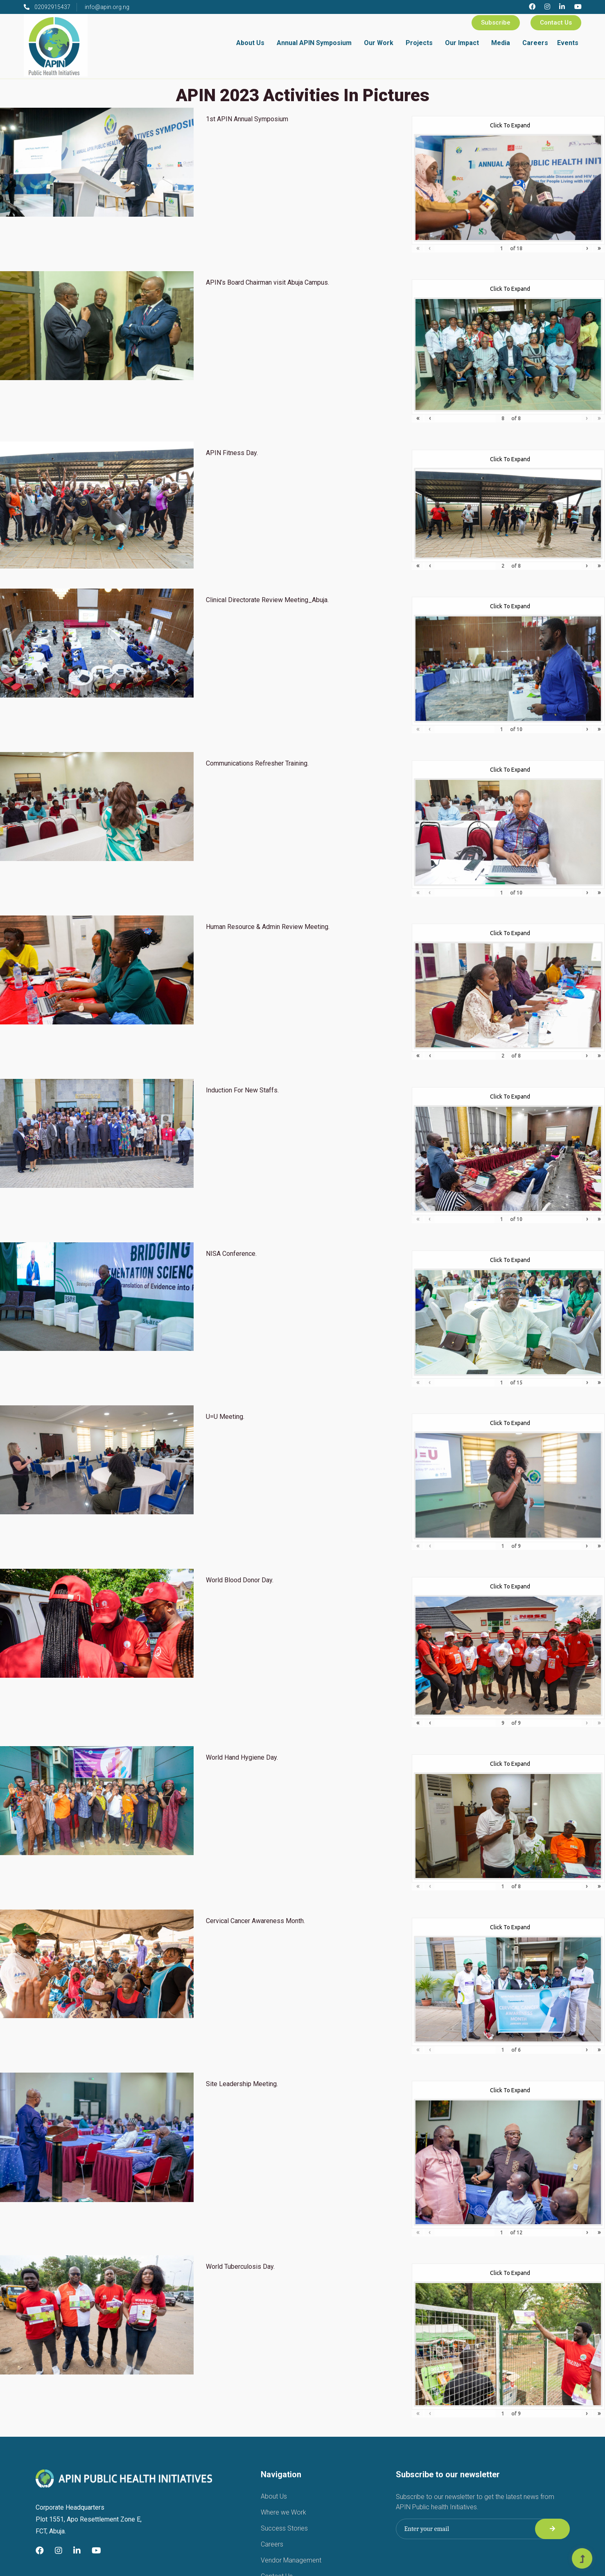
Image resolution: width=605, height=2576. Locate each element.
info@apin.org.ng (107, 7)
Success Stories (284, 2528)
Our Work (378, 43)
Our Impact (462, 43)
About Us (250, 43)
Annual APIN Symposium (314, 43)
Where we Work (283, 2512)
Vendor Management (291, 2560)
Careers (535, 43)
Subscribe (495, 22)
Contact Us (556, 22)
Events (567, 43)
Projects (419, 43)
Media (500, 43)
